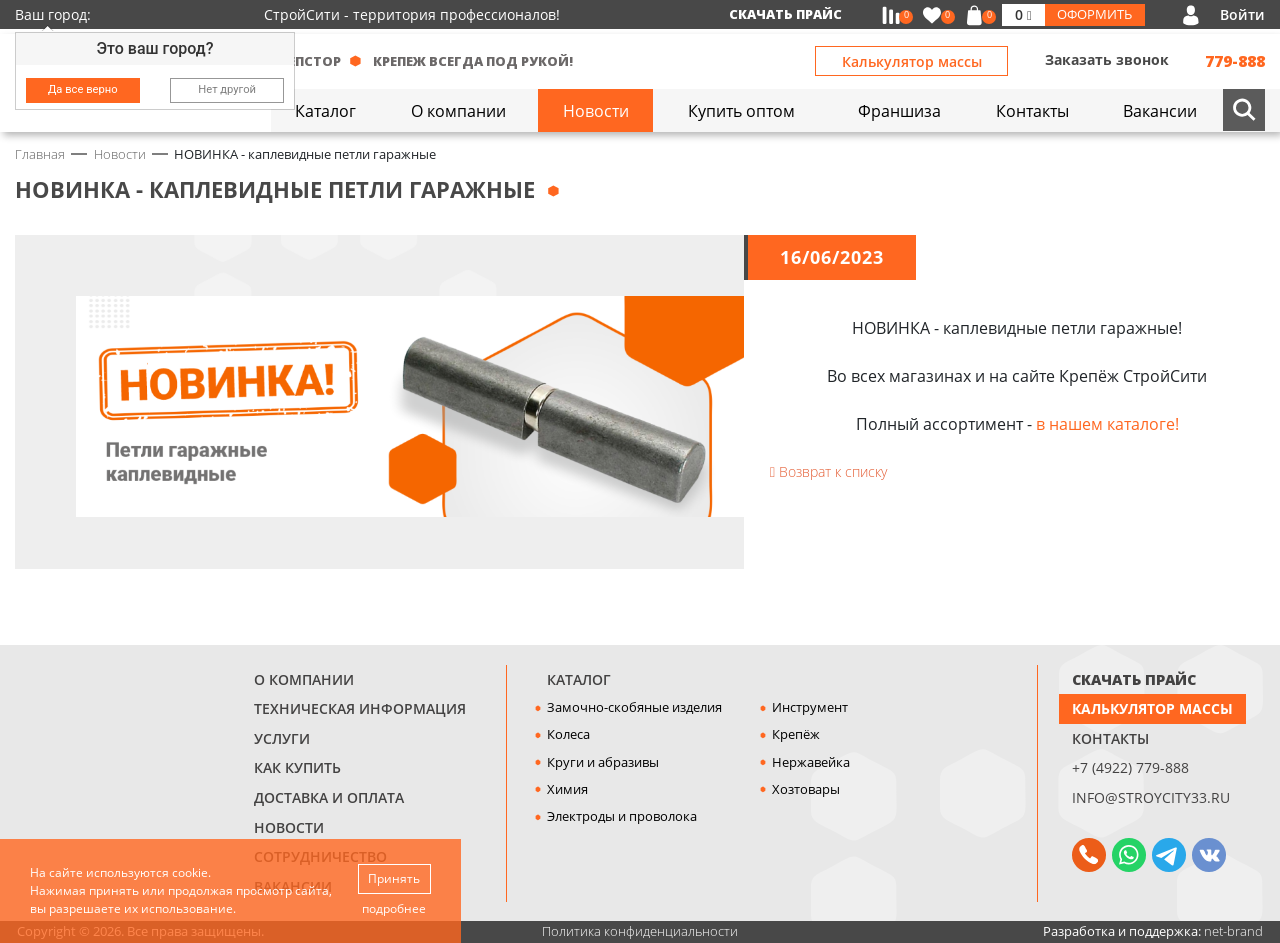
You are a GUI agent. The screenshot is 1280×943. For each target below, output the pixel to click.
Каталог (579, 679)
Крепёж (796, 734)
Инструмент (810, 707)
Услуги (282, 738)
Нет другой (227, 89)
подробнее (394, 908)
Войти (1242, 14)
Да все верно (83, 89)
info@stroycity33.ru (1151, 797)
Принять (394, 878)
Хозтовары (806, 789)
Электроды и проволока (622, 816)
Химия (567, 789)
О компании (304, 679)
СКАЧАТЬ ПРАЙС (1134, 679)
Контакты (1110, 738)
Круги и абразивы (603, 762)
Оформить (1094, 14)
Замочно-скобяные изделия (634, 707)
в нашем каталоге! (1107, 424)
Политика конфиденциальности (640, 931)
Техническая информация (360, 708)
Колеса (568, 734)
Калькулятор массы (912, 61)
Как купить (297, 767)
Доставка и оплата (329, 797)
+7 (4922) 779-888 (1130, 767)
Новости (289, 827)
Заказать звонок (1107, 59)
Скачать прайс (785, 14)
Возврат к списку (828, 471)
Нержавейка (811, 762)
